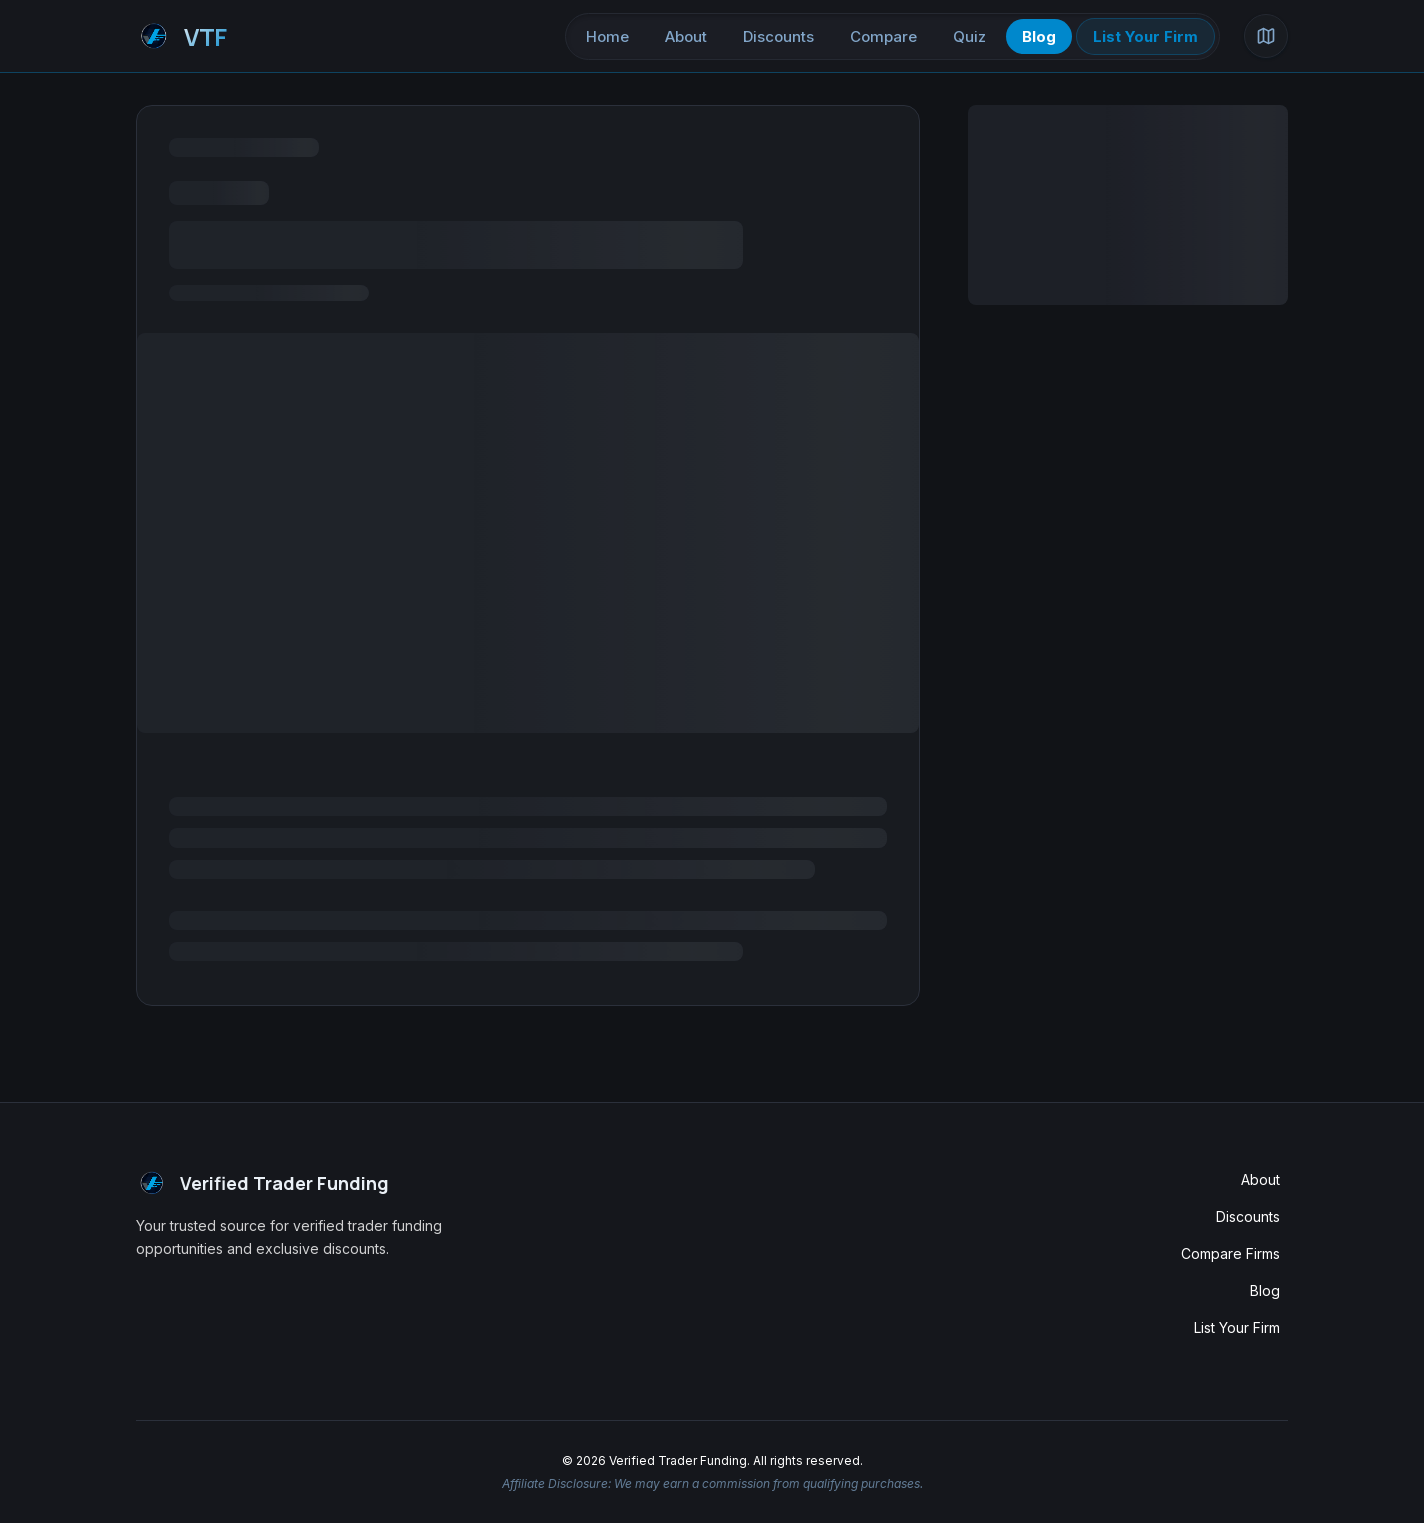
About (686, 36)
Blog (1039, 36)
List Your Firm (1145, 36)
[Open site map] (1266, 36)
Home (607, 36)
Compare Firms (1230, 1253)
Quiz (969, 36)
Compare (883, 36)
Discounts (778, 36)
